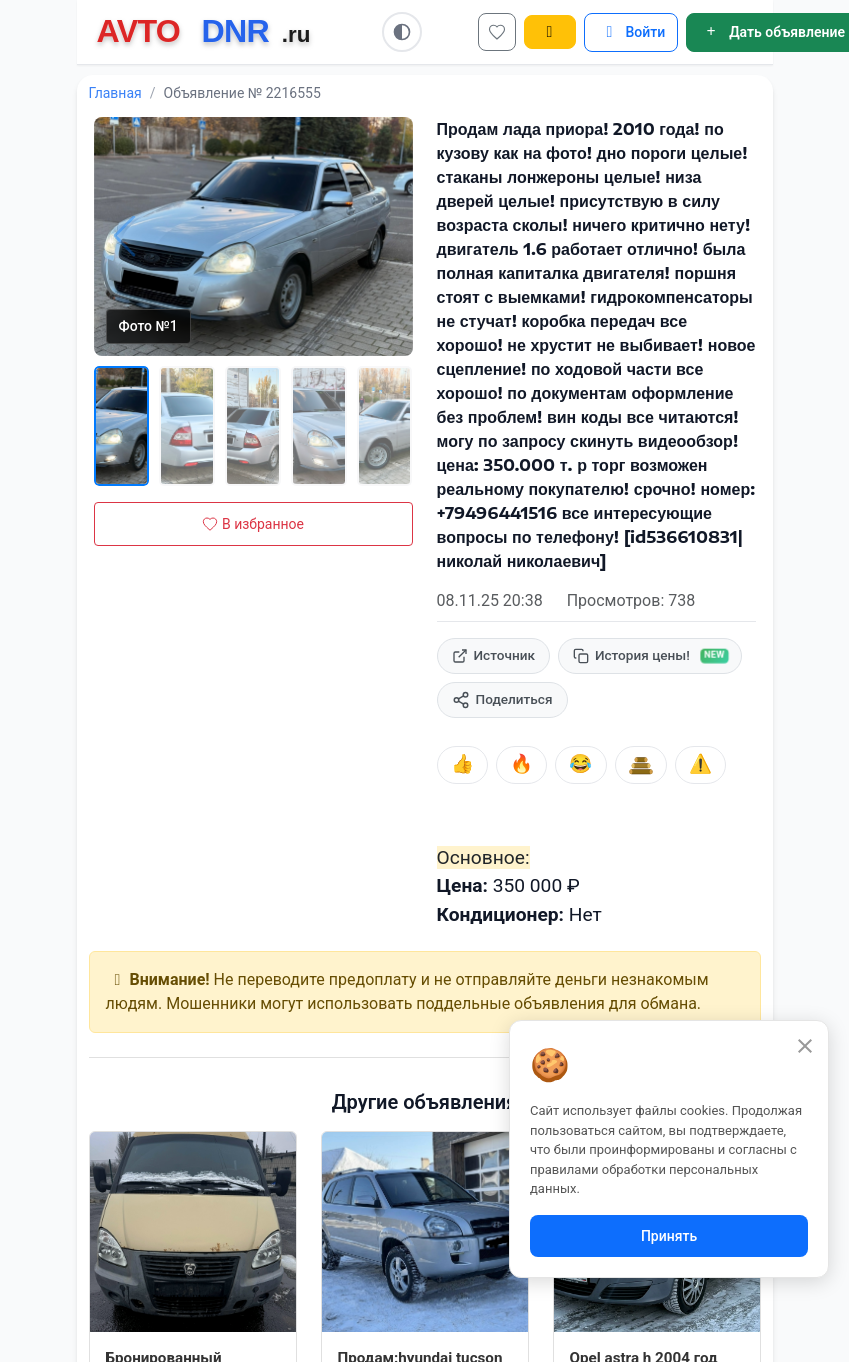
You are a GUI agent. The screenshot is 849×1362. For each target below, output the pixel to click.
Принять (669, 1236)
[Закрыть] (805, 1045)
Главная (115, 93)
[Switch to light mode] (402, 32)
